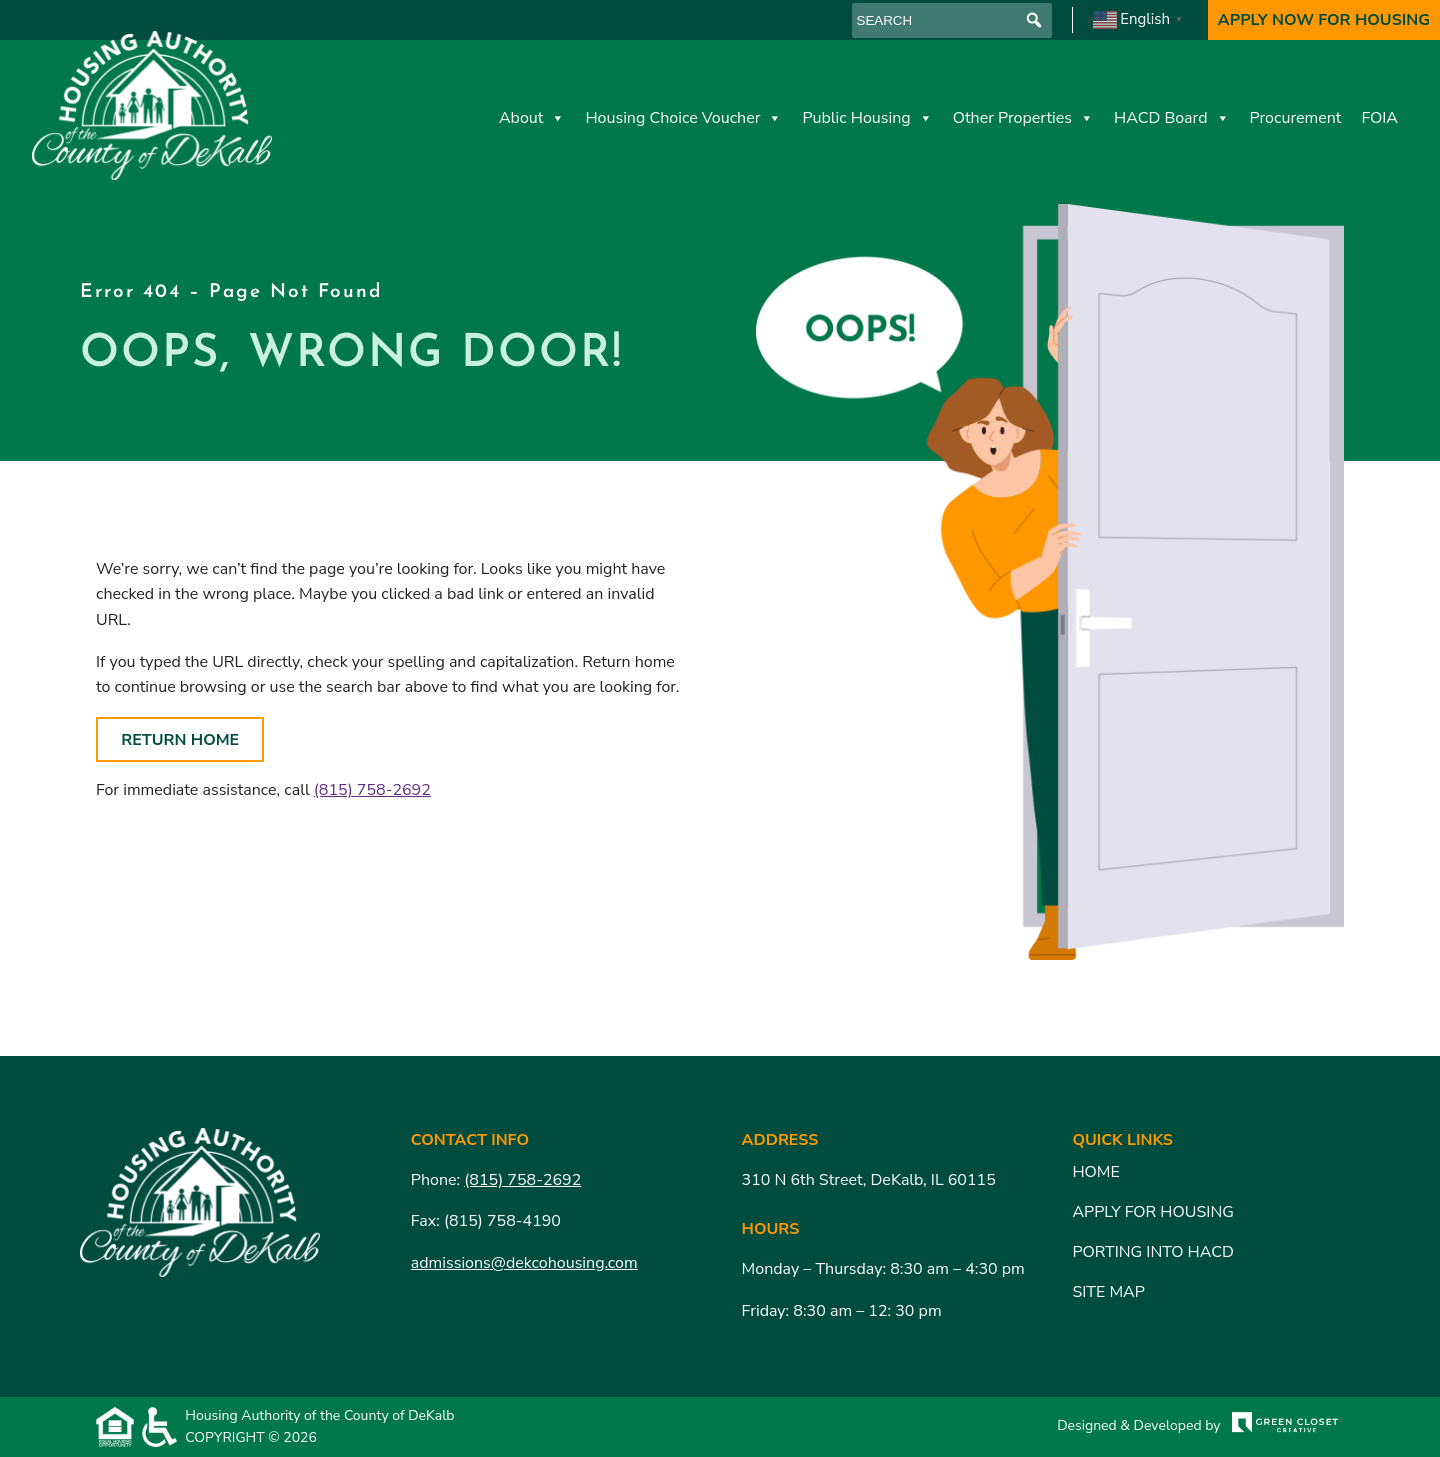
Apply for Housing (1152, 1212)
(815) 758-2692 (372, 790)
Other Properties (1023, 118)
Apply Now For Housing (1324, 20)
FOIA (1379, 118)
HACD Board (1172, 118)
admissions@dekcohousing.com (524, 1263)
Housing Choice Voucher (683, 118)
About (532, 118)
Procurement (1296, 118)
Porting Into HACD (1153, 1252)
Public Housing (867, 118)
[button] (1034, 20)
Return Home (180, 740)
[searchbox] (952, 20)
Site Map (1108, 1292)
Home (1095, 1172)
